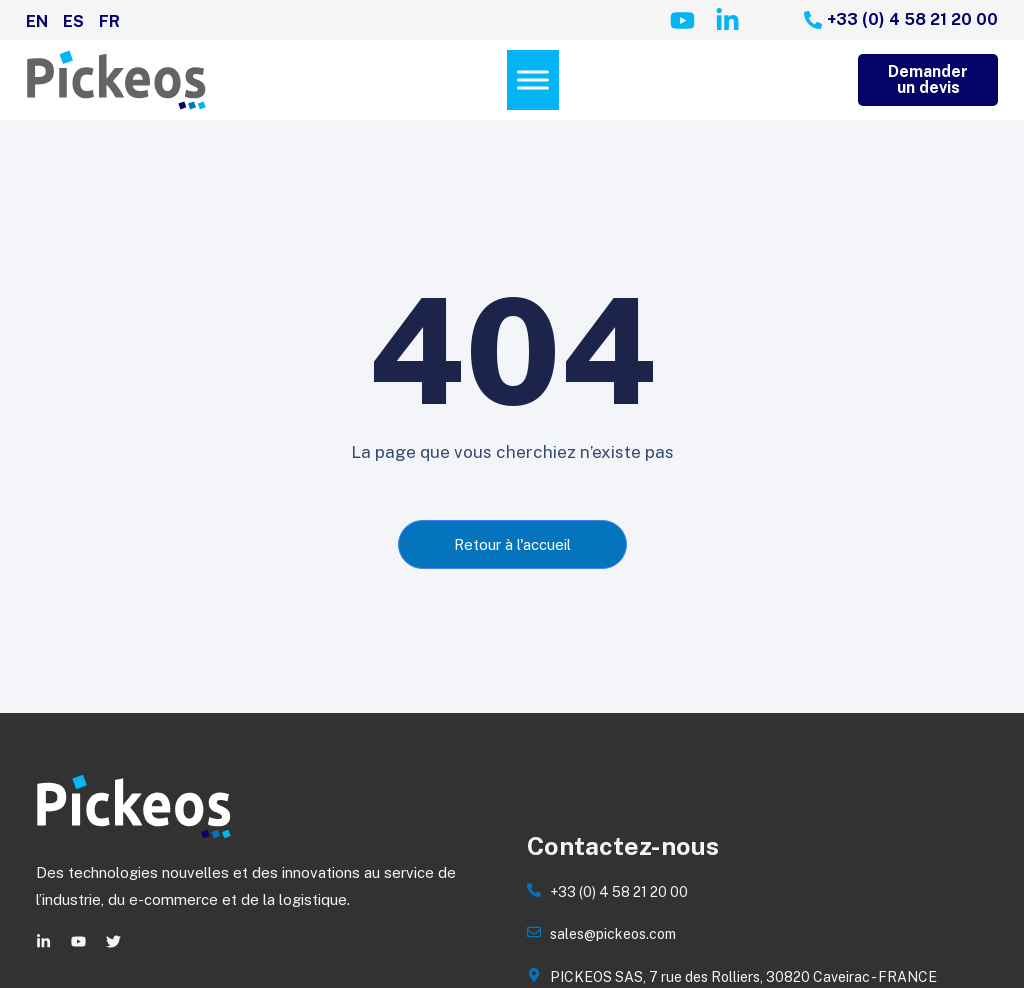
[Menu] (533, 80)
